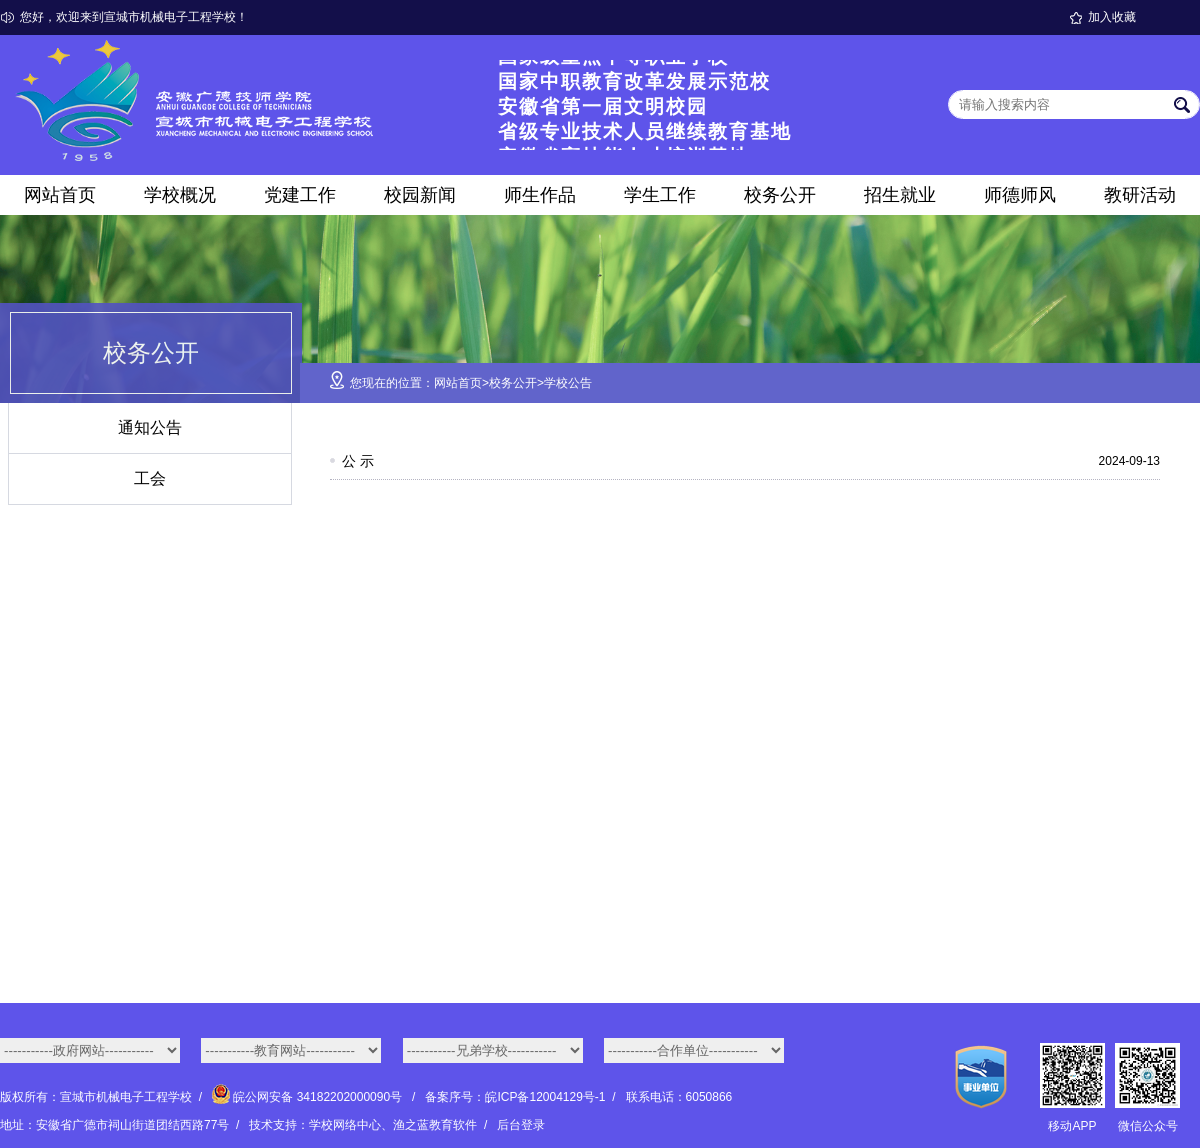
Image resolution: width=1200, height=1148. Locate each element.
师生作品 (540, 195)
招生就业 (900, 195)
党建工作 (300, 195)
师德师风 (1020, 195)
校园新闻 (420, 195)
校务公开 (780, 195)
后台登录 (521, 1125)
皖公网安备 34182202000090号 (308, 1097)
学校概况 (180, 195)
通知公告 (150, 427)
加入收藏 (1112, 17)
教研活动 (1140, 195)
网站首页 (60, 195)
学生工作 (660, 195)
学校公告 (568, 383)
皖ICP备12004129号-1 (545, 1097)
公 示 (358, 461)
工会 (150, 478)
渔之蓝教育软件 (435, 1125)
